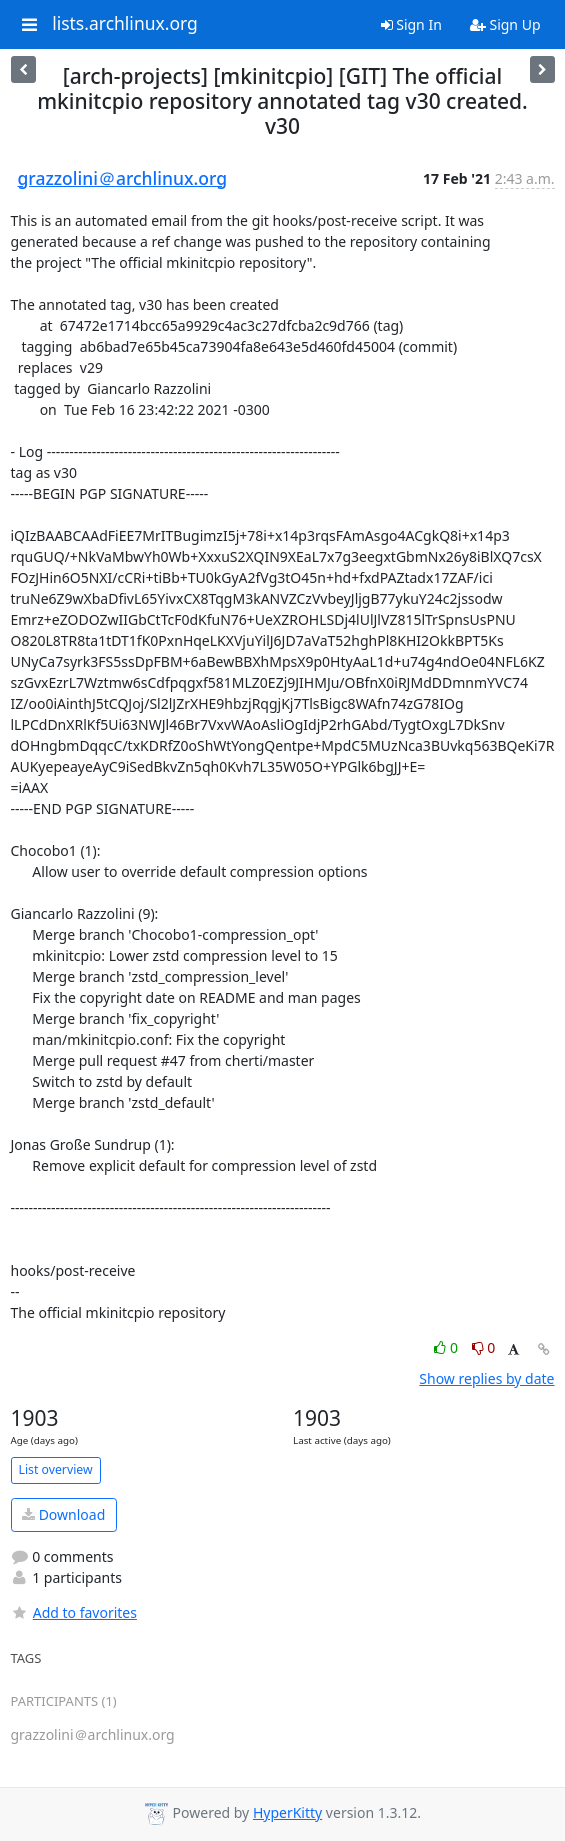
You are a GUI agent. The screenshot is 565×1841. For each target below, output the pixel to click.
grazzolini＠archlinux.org (123, 178)
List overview (56, 1469)
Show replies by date (486, 1378)
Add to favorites (74, 1612)
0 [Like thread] (447, 1347)
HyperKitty (287, 1812)
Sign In (411, 24)
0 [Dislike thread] (484, 1347)
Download (63, 1514)
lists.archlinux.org (125, 24)
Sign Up (505, 24)
